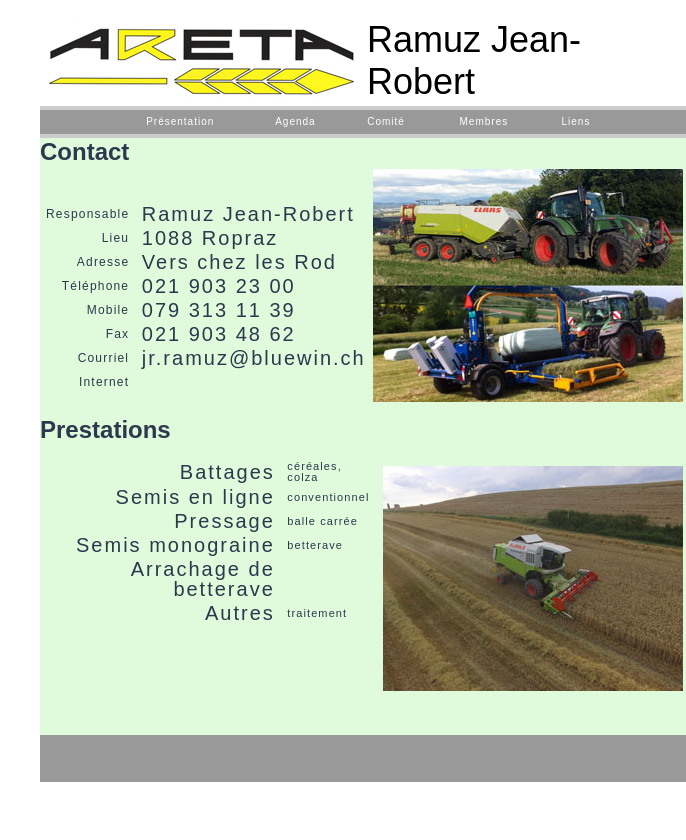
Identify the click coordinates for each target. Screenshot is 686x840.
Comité (386, 121)
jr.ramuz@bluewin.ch (254, 358)
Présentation (180, 121)
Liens (575, 121)
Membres (484, 121)
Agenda (295, 121)
